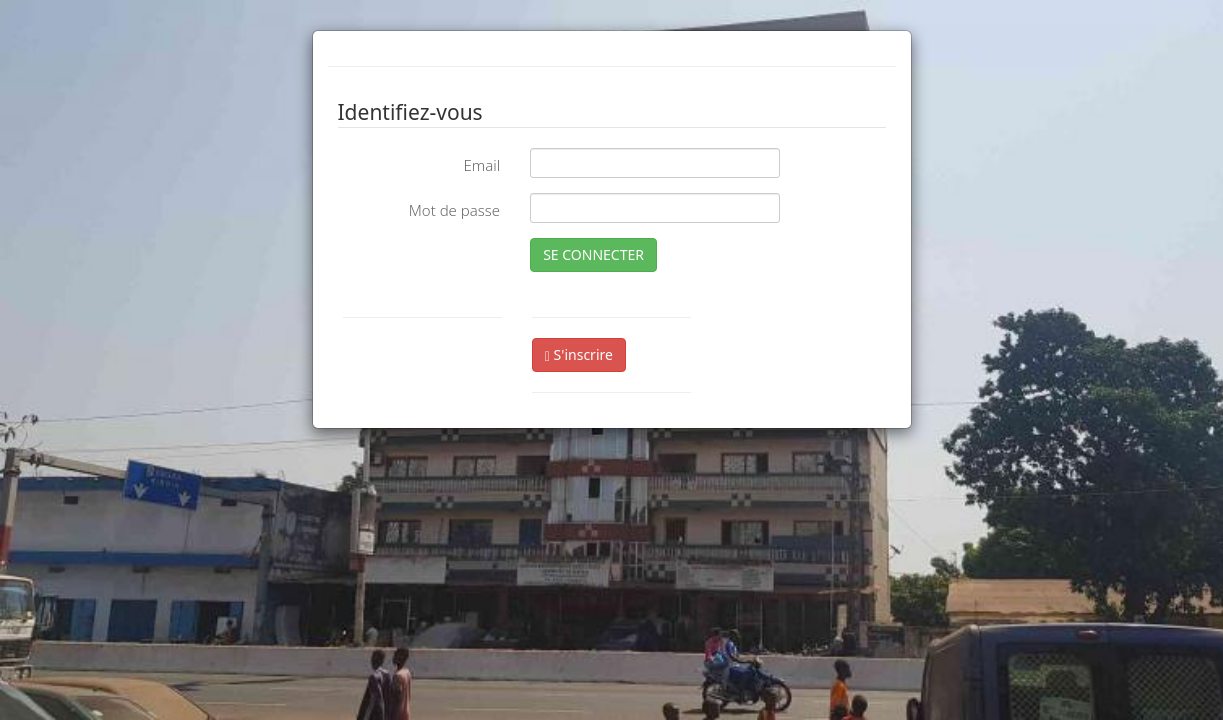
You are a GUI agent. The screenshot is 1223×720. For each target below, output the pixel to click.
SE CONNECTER (593, 254)
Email (481, 165)
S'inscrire (579, 354)
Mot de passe (454, 210)
